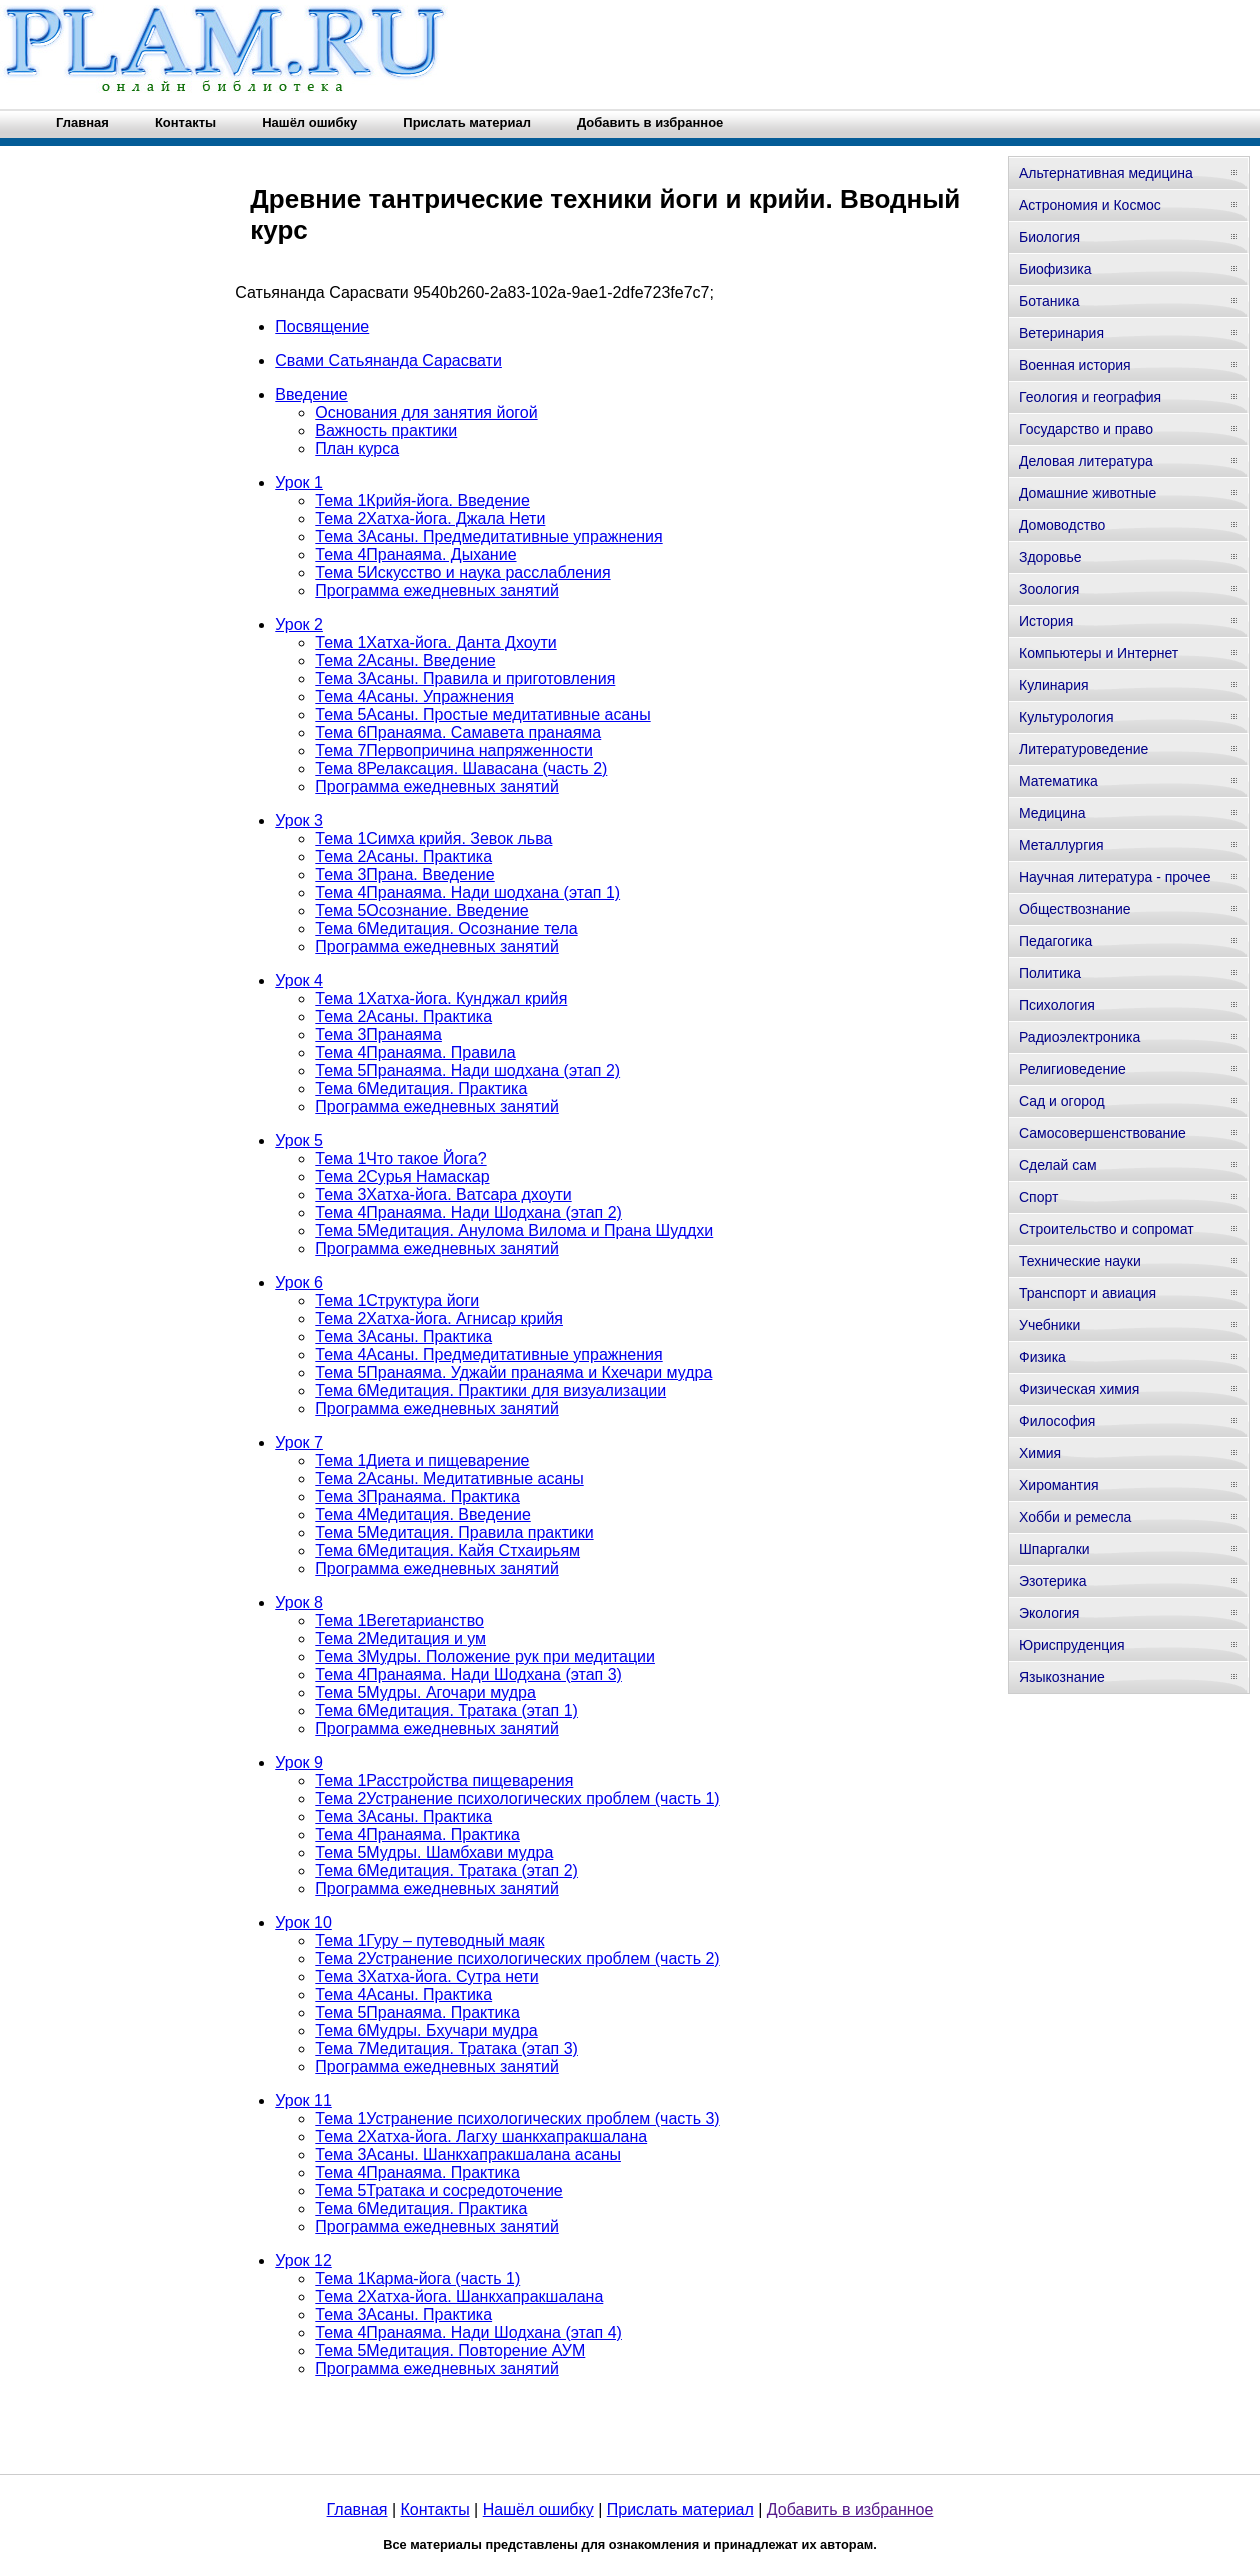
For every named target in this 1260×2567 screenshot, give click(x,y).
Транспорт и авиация (1087, 1293)
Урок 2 (299, 624)
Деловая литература (1086, 461)
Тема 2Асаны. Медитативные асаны (449, 1478)
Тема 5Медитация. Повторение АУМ (450, 2350)
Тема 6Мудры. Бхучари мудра (426, 2030)
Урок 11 (303, 2100)
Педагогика (1055, 941)
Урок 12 (303, 2260)
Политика (1050, 973)
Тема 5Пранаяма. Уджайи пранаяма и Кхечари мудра (513, 1372)
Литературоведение (1083, 749)
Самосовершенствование (1102, 1133)
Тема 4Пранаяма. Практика (417, 1834)
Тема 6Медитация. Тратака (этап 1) (446, 1710)
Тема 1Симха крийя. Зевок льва (433, 838)
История (1046, 621)
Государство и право (1086, 429)
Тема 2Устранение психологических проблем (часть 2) (517, 1958)
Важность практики (386, 430)
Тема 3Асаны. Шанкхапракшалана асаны (468, 2154)
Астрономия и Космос (1090, 205)
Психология (1057, 1005)
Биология (1049, 237)
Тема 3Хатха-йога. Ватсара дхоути (443, 1194)
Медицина (1052, 813)
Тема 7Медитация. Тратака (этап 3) (446, 2048)
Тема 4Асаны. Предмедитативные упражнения (488, 1354)
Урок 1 (299, 482)
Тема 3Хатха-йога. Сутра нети (426, 1976)
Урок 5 (299, 1140)
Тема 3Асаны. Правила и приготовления (465, 678)
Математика (1058, 781)
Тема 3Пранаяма (378, 1034)
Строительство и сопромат (1106, 1229)
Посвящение (322, 326)
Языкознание (1062, 1677)
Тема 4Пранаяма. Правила (415, 1052)
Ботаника (1049, 301)
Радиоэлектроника (1079, 1037)
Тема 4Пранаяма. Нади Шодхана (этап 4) (468, 2332)
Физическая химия (1079, 1389)
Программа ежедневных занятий (437, 590)
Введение (311, 394)
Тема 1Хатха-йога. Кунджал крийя (441, 998)
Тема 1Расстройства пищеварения (444, 1780)
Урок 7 (299, 1442)
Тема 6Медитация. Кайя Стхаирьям (447, 1550)
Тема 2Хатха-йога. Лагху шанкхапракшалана (481, 2136)
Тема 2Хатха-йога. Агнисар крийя (439, 1318)
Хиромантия (1059, 1485)
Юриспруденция (1072, 1645)
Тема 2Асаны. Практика (403, 856)
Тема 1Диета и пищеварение (422, 1460)
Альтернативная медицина (1106, 173)
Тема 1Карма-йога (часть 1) (417, 2278)
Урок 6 (299, 1282)
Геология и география (1090, 397)
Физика (1042, 1357)
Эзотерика (1053, 1581)
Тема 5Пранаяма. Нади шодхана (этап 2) (467, 1070)
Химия (1040, 1453)
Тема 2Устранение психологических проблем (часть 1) (517, 1798)
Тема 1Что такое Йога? (400, 1158)
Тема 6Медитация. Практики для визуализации (490, 1390)
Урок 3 (299, 820)
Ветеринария (1061, 333)
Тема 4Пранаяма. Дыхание (415, 554)
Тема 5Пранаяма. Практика (417, 2012)
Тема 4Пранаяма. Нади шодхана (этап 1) (467, 892)
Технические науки (1080, 1261)
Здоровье (1050, 557)
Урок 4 (299, 980)
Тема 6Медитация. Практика (421, 1088)
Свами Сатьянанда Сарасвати (388, 360)
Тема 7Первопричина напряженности (454, 750)
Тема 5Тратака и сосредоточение (438, 2190)
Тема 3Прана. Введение (404, 874)
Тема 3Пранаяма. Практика (417, 1496)
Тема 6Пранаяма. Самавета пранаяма (458, 732)
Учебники (1049, 1325)
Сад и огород (1062, 1101)
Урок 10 (303, 1922)
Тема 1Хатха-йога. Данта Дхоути (435, 642)
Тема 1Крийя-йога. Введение (422, 500)
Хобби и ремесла (1075, 1517)
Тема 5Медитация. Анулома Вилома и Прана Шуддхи (514, 1230)
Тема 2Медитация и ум (400, 1638)
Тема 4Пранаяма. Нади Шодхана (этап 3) (468, 1674)
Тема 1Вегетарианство (399, 1620)
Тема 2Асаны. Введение (405, 660)
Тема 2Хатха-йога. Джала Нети (430, 518)
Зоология (1049, 589)
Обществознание (1075, 909)
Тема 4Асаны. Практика (403, 1994)
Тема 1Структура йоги (397, 1300)
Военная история (1075, 365)
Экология (1049, 1613)
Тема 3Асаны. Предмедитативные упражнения (488, 536)
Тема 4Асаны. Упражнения (414, 696)
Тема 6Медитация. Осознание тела (446, 928)
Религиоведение (1072, 1069)
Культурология (1066, 717)
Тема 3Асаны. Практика (403, 1336)
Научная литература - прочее (1114, 877)
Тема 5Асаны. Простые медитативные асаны (482, 714)
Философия (1057, 1421)
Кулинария (1054, 685)
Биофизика (1055, 269)
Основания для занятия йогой (426, 412)
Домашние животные (1087, 493)
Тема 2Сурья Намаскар (402, 1176)
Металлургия (1061, 845)
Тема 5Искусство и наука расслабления (462, 572)
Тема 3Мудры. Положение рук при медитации (485, 1656)
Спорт (1038, 1197)
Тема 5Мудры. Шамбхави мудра (434, 1852)
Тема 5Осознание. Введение (421, 910)
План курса (357, 448)
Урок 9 (299, 1762)
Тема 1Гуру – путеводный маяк (429, 1940)
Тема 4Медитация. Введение (423, 1514)
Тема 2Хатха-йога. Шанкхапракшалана (459, 2296)
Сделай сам (1058, 1165)
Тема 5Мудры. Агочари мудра (425, 1692)
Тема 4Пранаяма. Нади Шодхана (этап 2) (468, 1212)
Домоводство (1062, 525)
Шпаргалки (1054, 1549)
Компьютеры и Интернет (1098, 653)
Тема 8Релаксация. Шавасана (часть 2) (461, 768)
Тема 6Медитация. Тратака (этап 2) (446, 1870)
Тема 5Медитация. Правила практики (454, 1532)
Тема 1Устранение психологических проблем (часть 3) (517, 2118)
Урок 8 (299, 1602)
